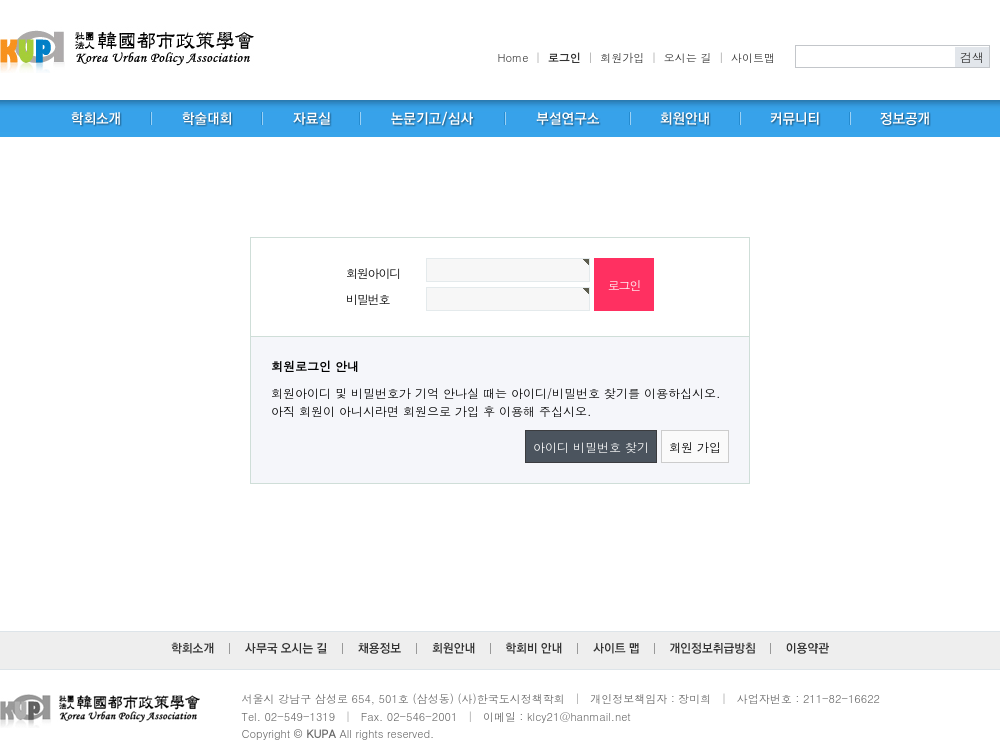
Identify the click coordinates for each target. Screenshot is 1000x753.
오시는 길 (688, 57)
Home (513, 57)
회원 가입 (695, 446)
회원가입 (622, 57)
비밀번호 (367, 298)
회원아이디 (373, 272)
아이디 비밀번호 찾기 (591, 446)
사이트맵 (753, 57)
